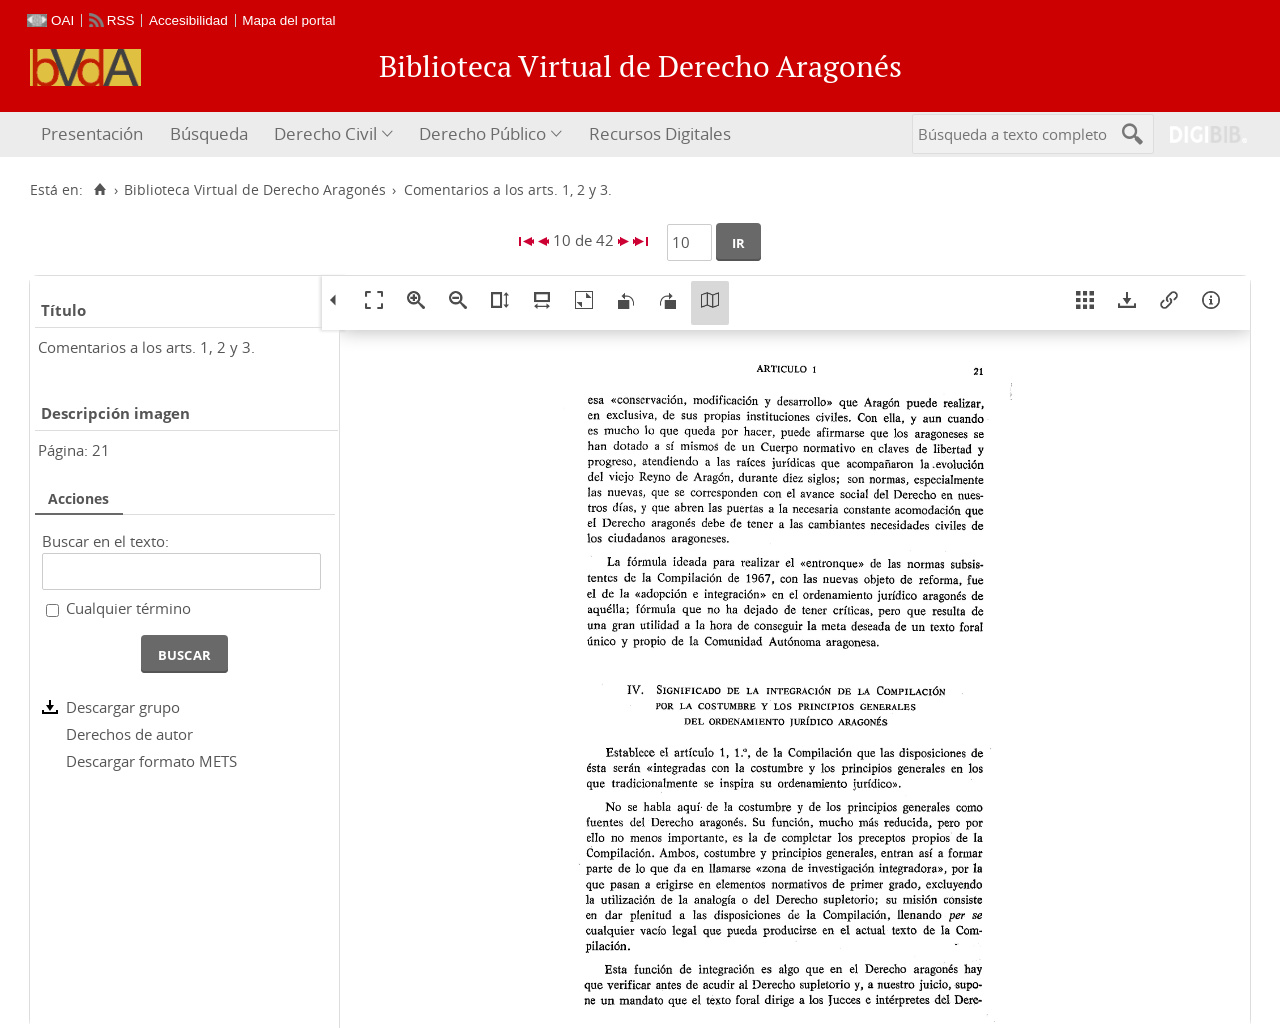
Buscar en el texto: (105, 541)
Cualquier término (128, 608)
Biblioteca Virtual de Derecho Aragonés (255, 190)
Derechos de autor (129, 734)
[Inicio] (99, 190)
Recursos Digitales (660, 133)
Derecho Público (482, 133)
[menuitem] (94, 134)
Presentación (92, 133)
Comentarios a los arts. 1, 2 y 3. (146, 347)
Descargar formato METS (151, 761)
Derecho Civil (325, 133)
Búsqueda (209, 133)
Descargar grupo (123, 707)
